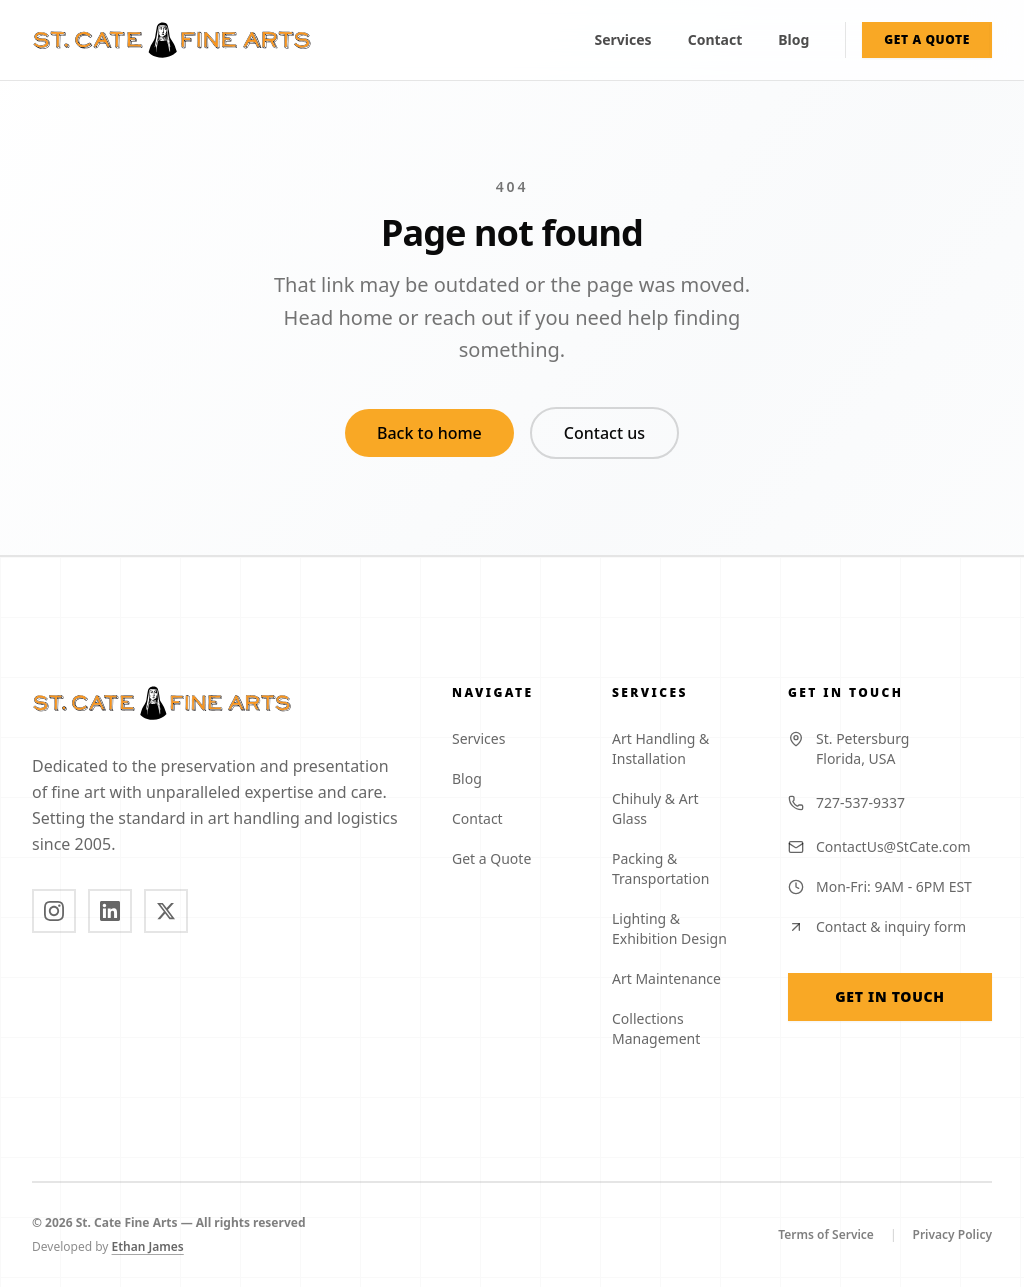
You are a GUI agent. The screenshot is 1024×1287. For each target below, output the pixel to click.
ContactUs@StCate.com (879, 846)
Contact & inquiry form (877, 926)
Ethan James (156, 1247)
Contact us (604, 433)
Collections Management (676, 1028)
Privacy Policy (952, 1235)
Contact (715, 39)
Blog (793, 39)
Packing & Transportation (676, 868)
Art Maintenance (674, 978)
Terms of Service (826, 1235)
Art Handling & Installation (676, 748)
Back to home (429, 433)
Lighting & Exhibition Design (676, 928)
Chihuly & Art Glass (676, 808)
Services (623, 39)
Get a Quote (499, 858)
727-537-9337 (846, 802)
